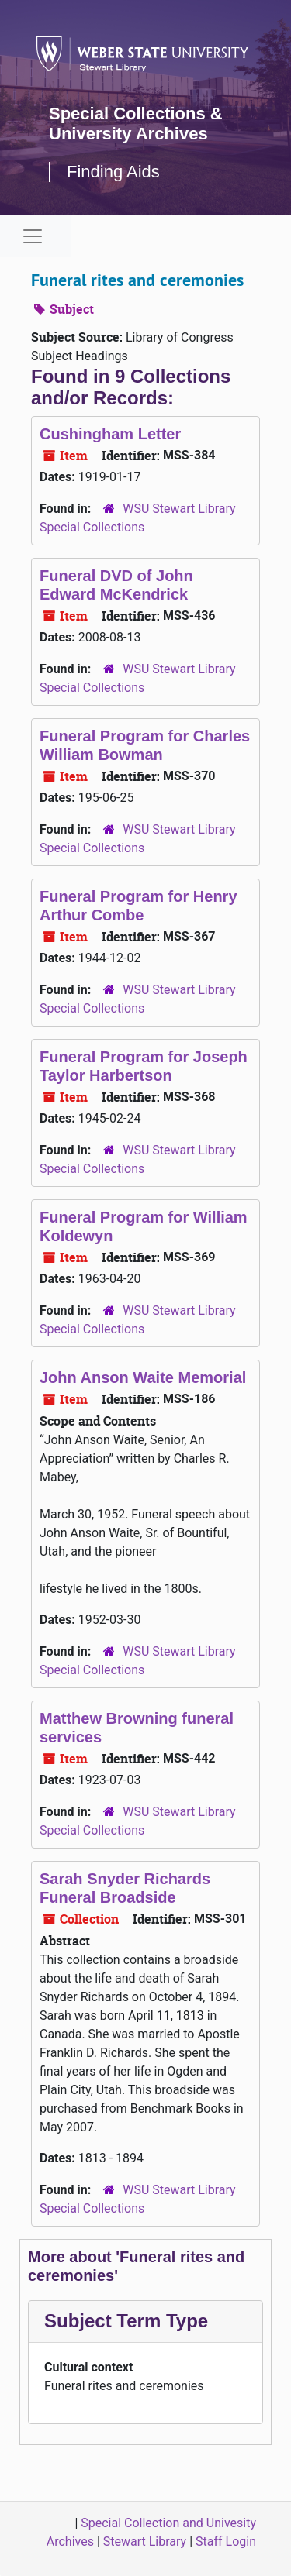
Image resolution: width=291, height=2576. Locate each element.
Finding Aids (113, 171)
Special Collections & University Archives (136, 123)
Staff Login (226, 2541)
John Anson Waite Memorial (143, 1377)
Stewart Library (144, 2541)
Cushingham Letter (110, 433)
